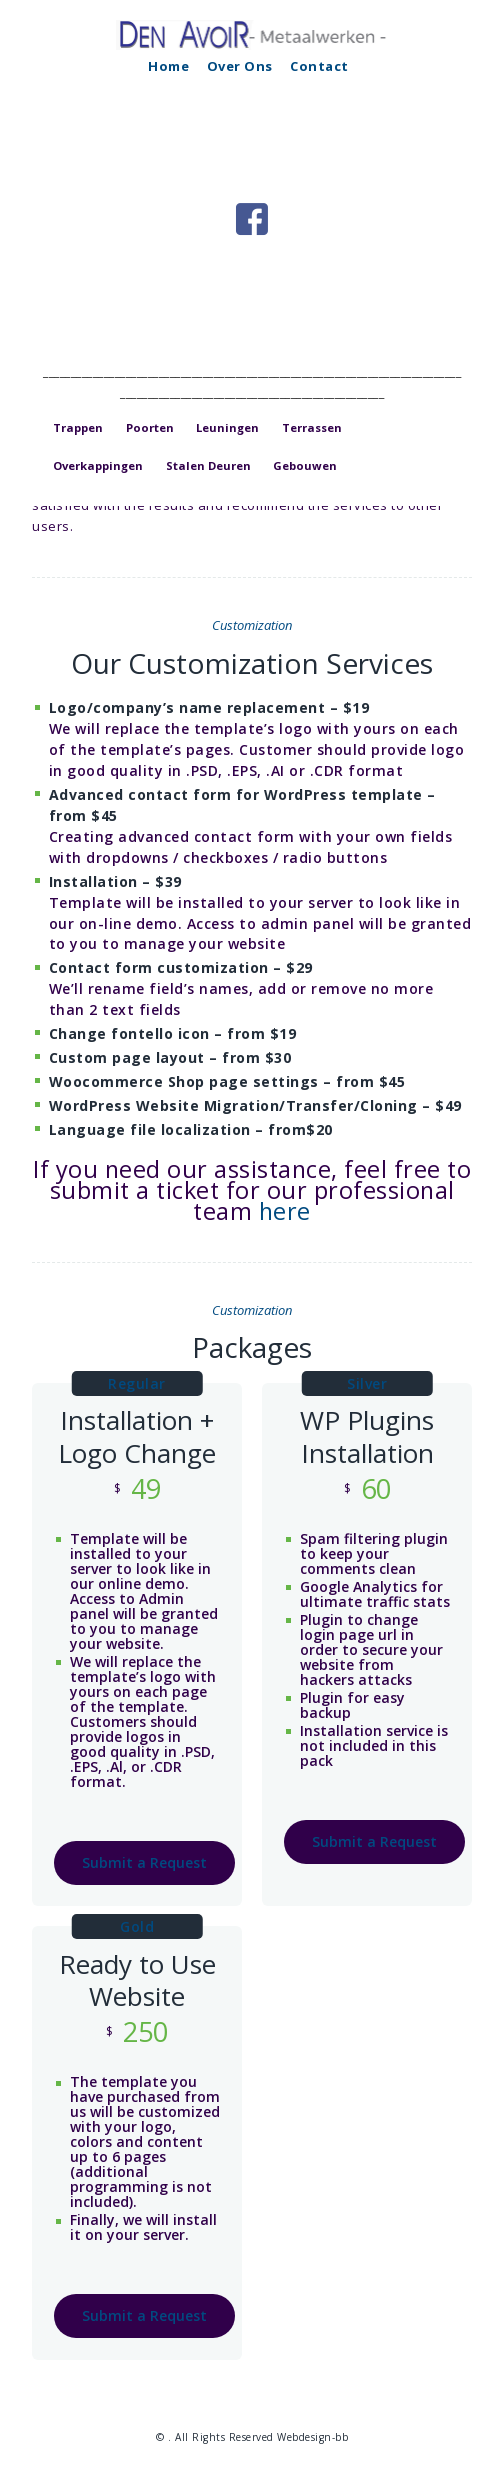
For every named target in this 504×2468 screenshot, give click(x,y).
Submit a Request (144, 1862)
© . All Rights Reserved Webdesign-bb (252, 2437)
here (285, 1211)
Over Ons (240, 66)
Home (168, 66)
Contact (319, 66)
